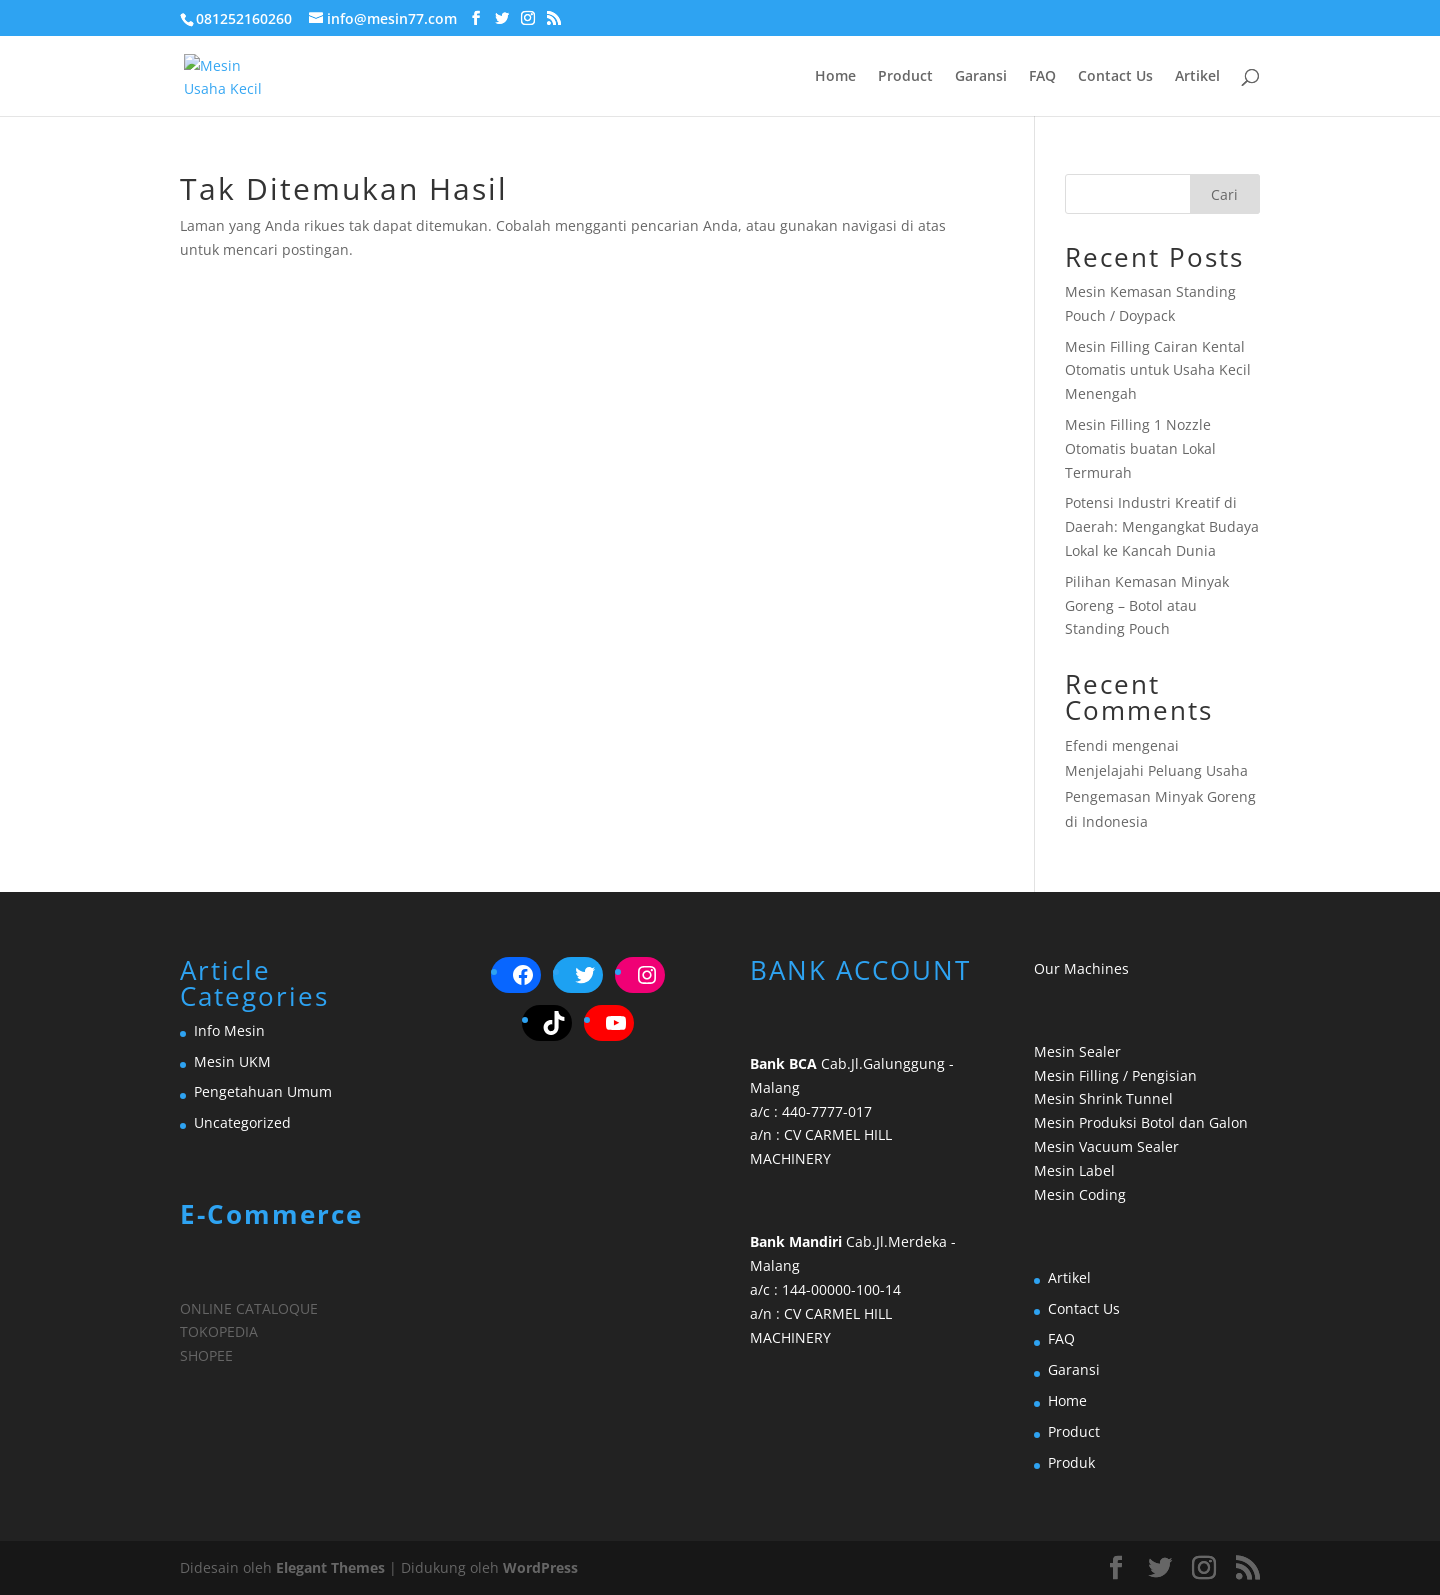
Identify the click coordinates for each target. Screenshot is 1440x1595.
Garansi (981, 77)
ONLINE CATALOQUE (249, 1308)
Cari (1224, 194)
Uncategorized (242, 1122)
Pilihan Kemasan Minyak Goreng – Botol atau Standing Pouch (1147, 605)
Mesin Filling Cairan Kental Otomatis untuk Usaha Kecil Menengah (1158, 370)
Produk (1071, 1462)
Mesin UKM (232, 1061)
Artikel (1197, 77)
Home (835, 77)
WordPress (540, 1567)
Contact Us (1115, 77)
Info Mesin (229, 1030)
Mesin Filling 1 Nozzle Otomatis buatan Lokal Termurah (1140, 448)
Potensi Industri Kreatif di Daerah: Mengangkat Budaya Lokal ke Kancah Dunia (1162, 526)
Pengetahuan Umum (263, 1091)
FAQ (1042, 77)
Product (905, 77)
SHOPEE (206, 1355)
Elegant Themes (330, 1567)
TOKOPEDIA (219, 1331)
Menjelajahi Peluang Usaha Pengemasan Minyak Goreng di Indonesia (1160, 795)
